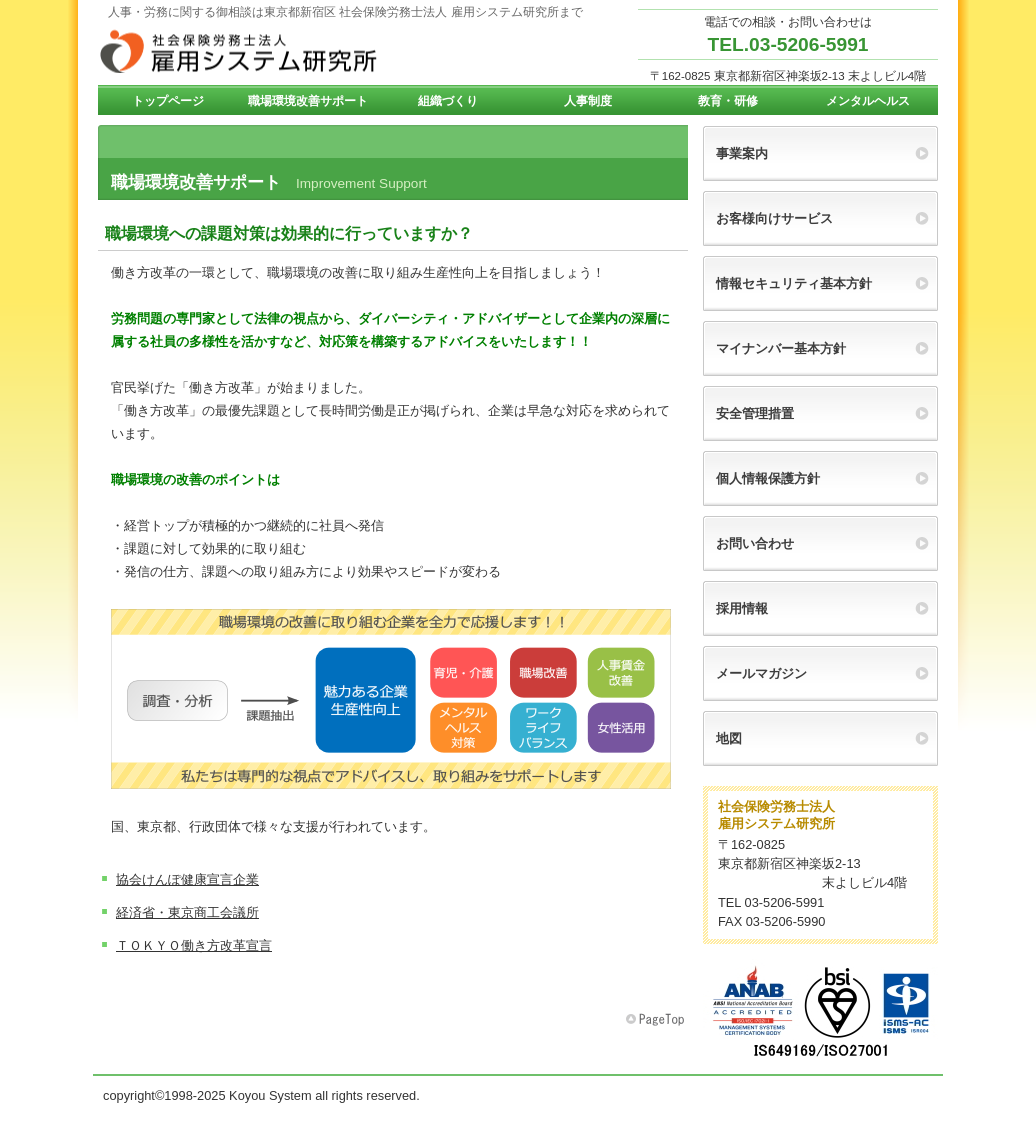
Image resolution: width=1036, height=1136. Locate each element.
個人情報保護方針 (768, 478)
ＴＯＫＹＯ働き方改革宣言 (194, 945)
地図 (729, 738)
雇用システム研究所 (298, 51)
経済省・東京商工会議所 (187, 912)
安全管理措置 (755, 413)
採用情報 (742, 608)
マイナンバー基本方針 (781, 348)
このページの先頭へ (657, 1020)
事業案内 (742, 153)
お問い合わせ (755, 543)
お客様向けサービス (774, 218)
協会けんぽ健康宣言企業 (187, 879)
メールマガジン (761, 673)
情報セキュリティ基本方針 (794, 283)
